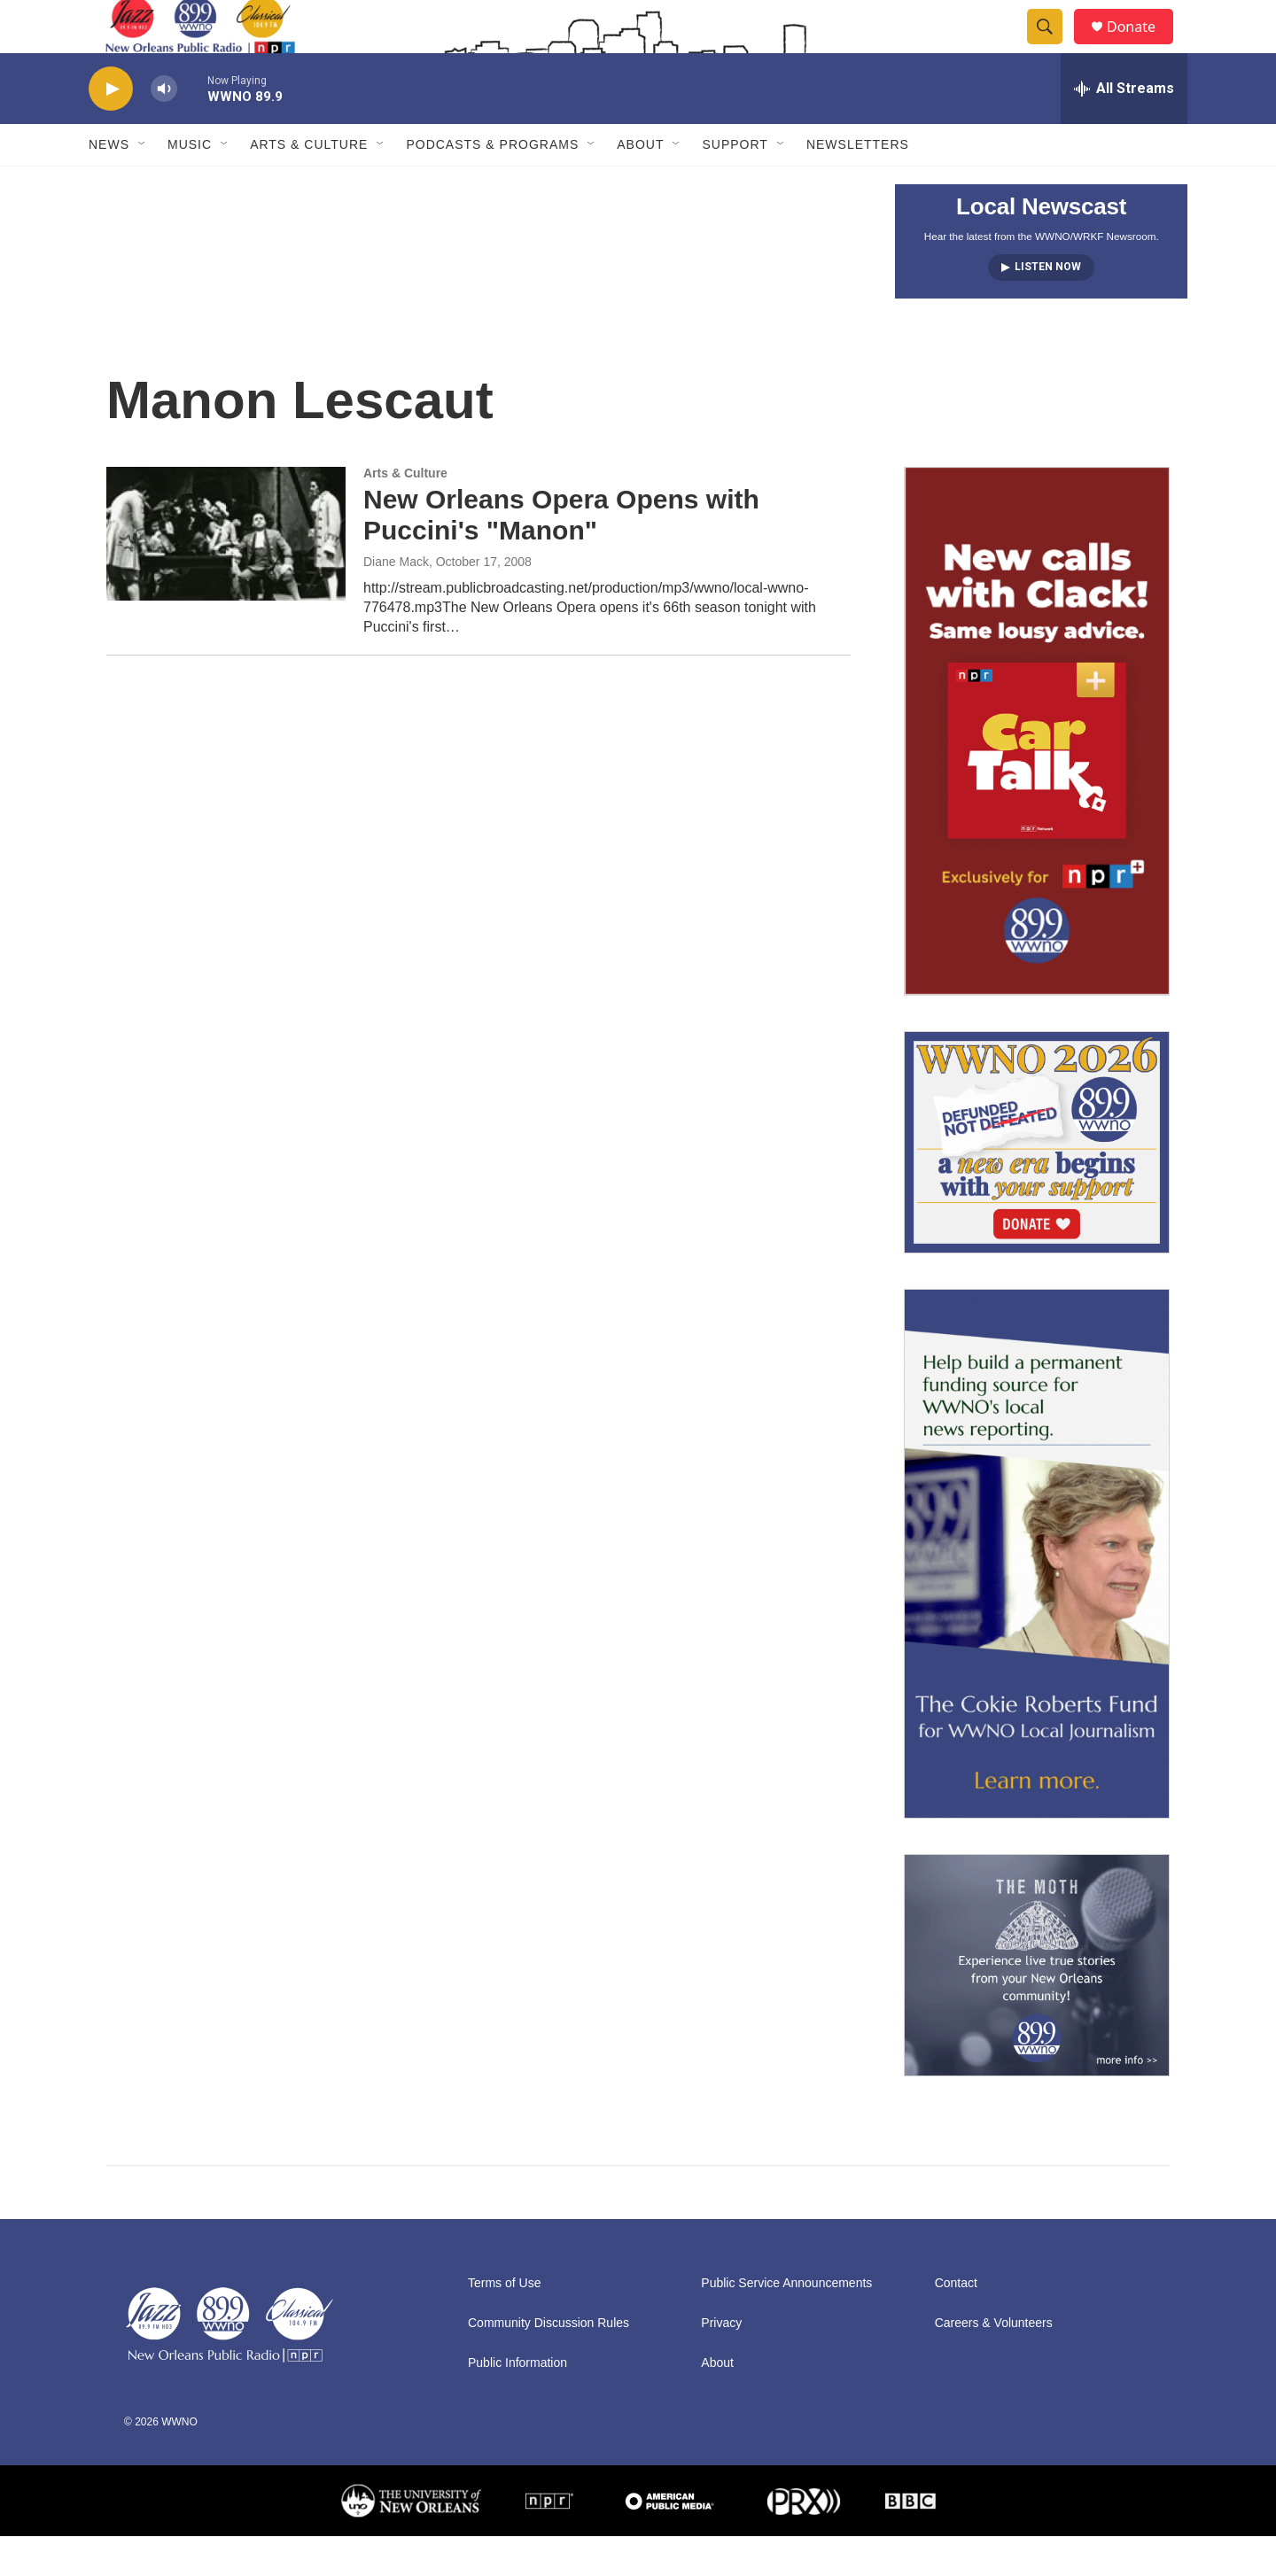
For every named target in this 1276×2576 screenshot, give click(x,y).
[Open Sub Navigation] (143, 184)
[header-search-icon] (1052, 47)
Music (189, 184)
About (640, 184)
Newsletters (857, 184)
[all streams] (1124, 128)
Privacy (721, 2363)
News (109, 184)
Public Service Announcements (786, 2323)
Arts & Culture (309, 184)
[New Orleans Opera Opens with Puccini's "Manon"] (226, 573)
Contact (956, 2323)
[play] (111, 129)
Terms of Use (504, 2323)
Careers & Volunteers (994, 2363)
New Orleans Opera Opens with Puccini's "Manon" (561, 554)
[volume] (164, 129)
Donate (1142, 46)
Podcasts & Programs (492, 184)
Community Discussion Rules (548, 2363)
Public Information (517, 2402)
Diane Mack (396, 601)
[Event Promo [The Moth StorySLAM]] (1037, 2004)
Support (734, 184)
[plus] (1037, 771)
